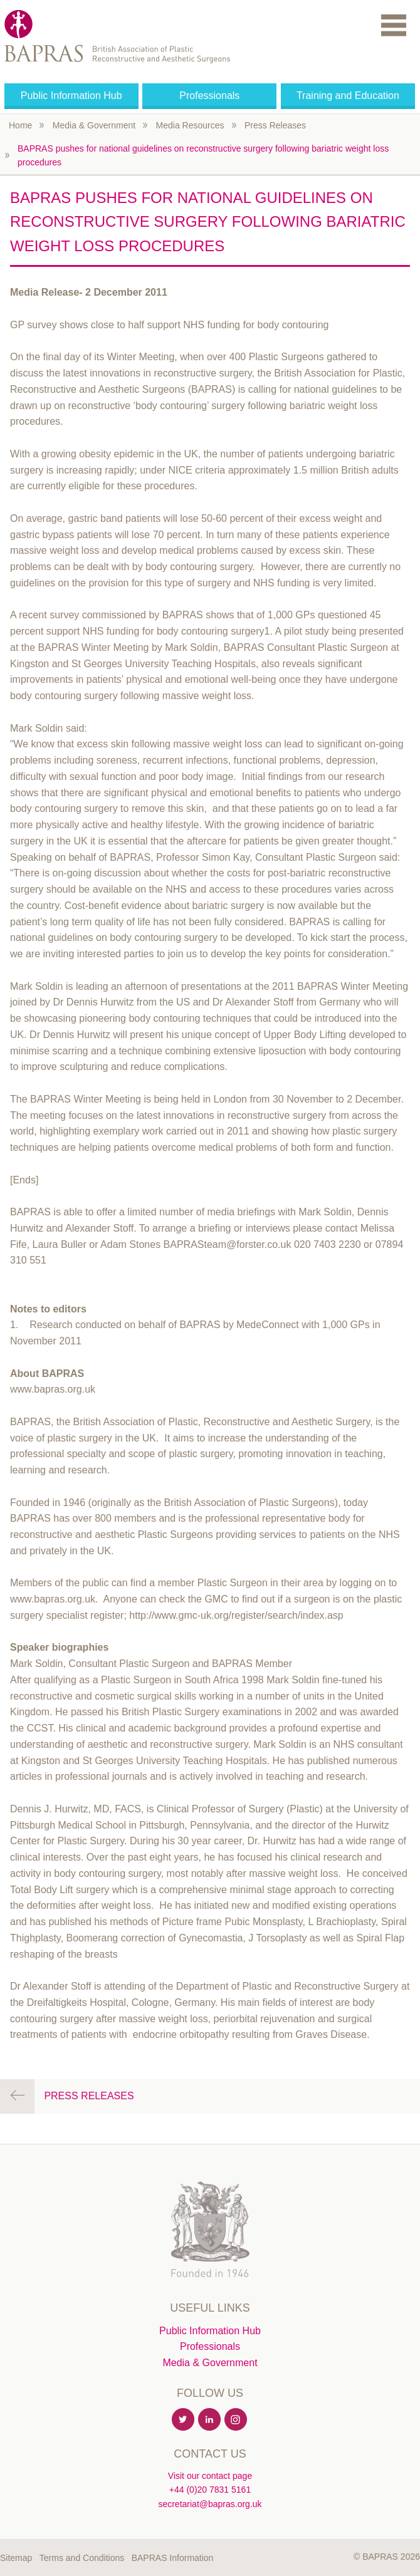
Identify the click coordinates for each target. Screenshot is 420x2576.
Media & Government (94, 125)
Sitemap (16, 2558)
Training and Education (348, 95)
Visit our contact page (210, 2476)
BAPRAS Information (173, 2558)
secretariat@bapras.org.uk (209, 2504)
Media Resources (190, 125)
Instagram (236, 2420)
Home (20, 125)
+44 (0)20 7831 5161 (210, 2490)
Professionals (209, 95)
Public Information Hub (71, 95)
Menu (393, 24)
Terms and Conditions (81, 2558)
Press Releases (275, 125)
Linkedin (210, 2420)
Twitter (184, 2420)
